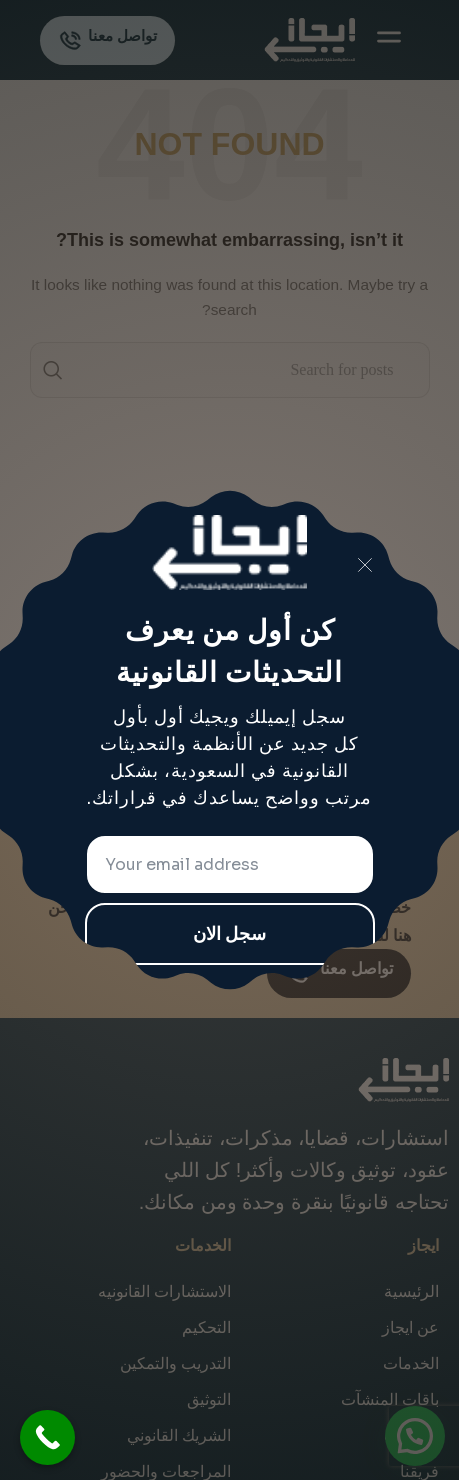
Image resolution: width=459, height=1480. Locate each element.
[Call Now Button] (47, 1437)
